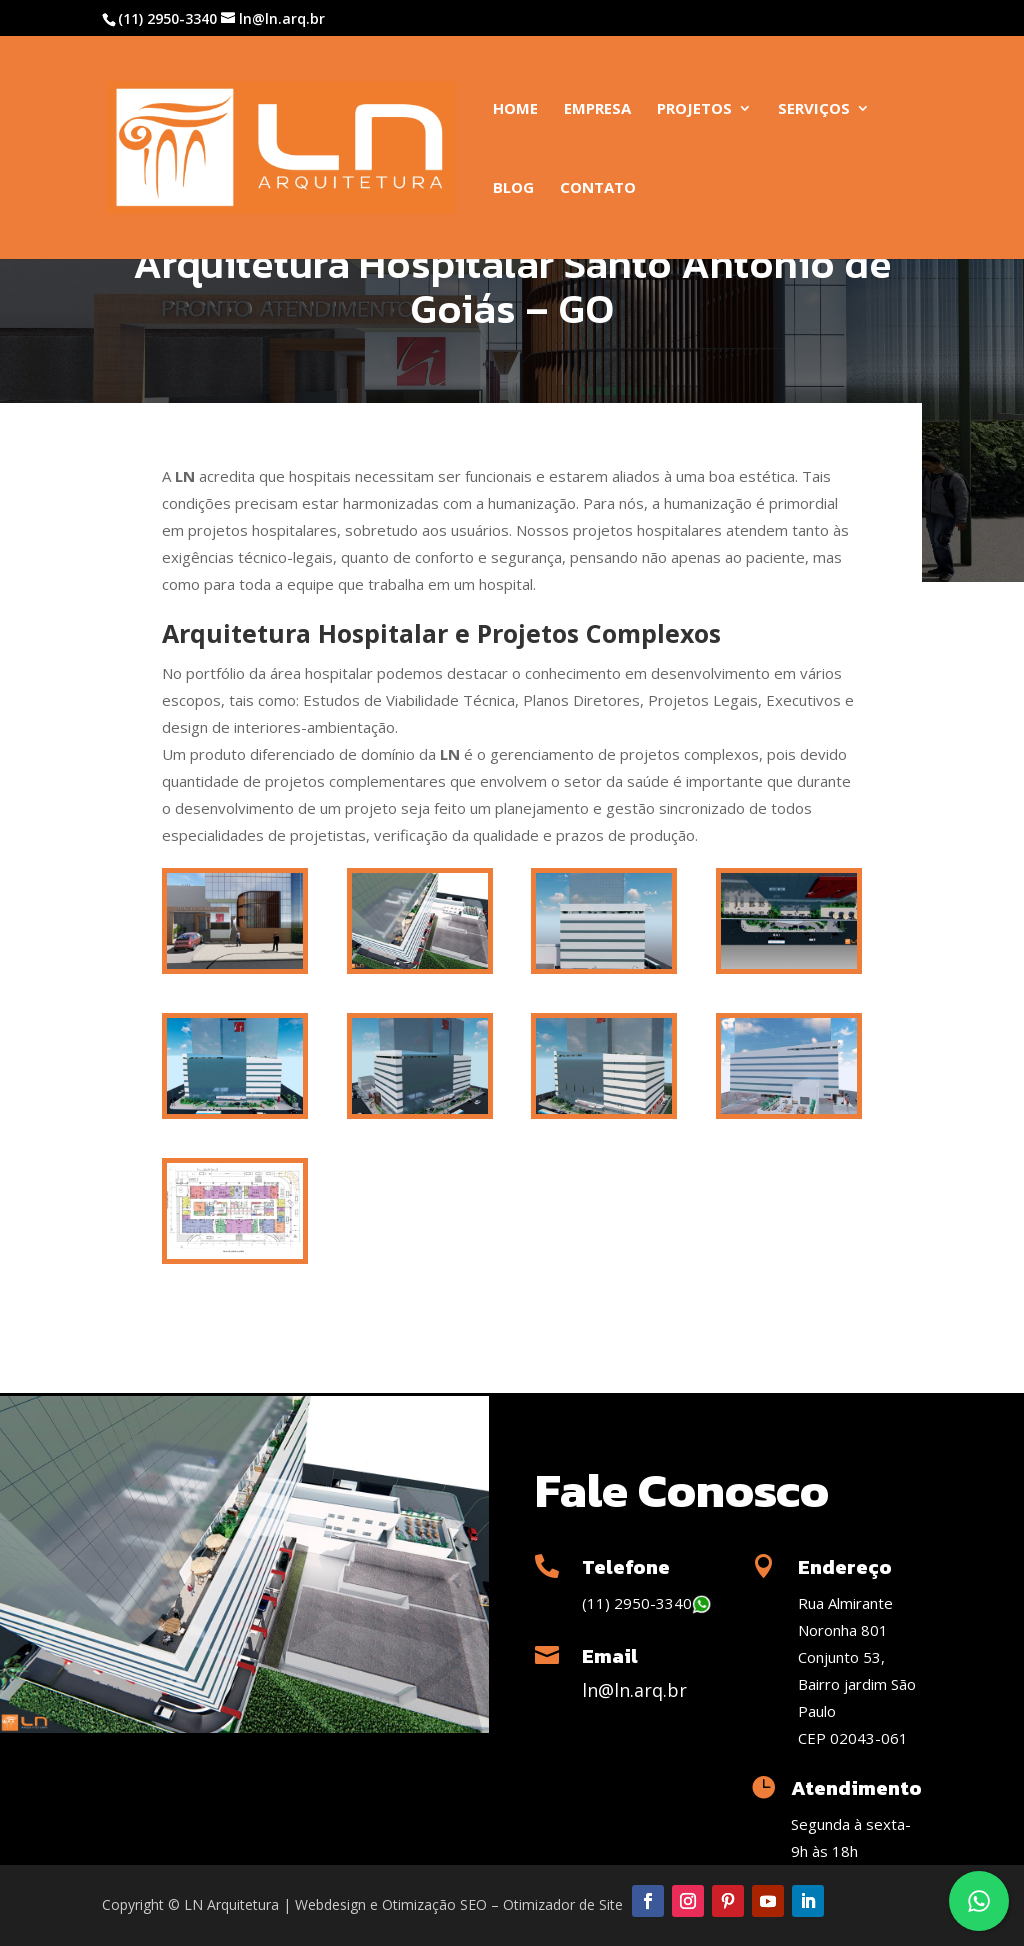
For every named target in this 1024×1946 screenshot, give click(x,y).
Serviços (814, 109)
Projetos (694, 109)
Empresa (597, 109)
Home (515, 109)
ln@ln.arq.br (634, 1690)
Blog (513, 188)
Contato (598, 188)
